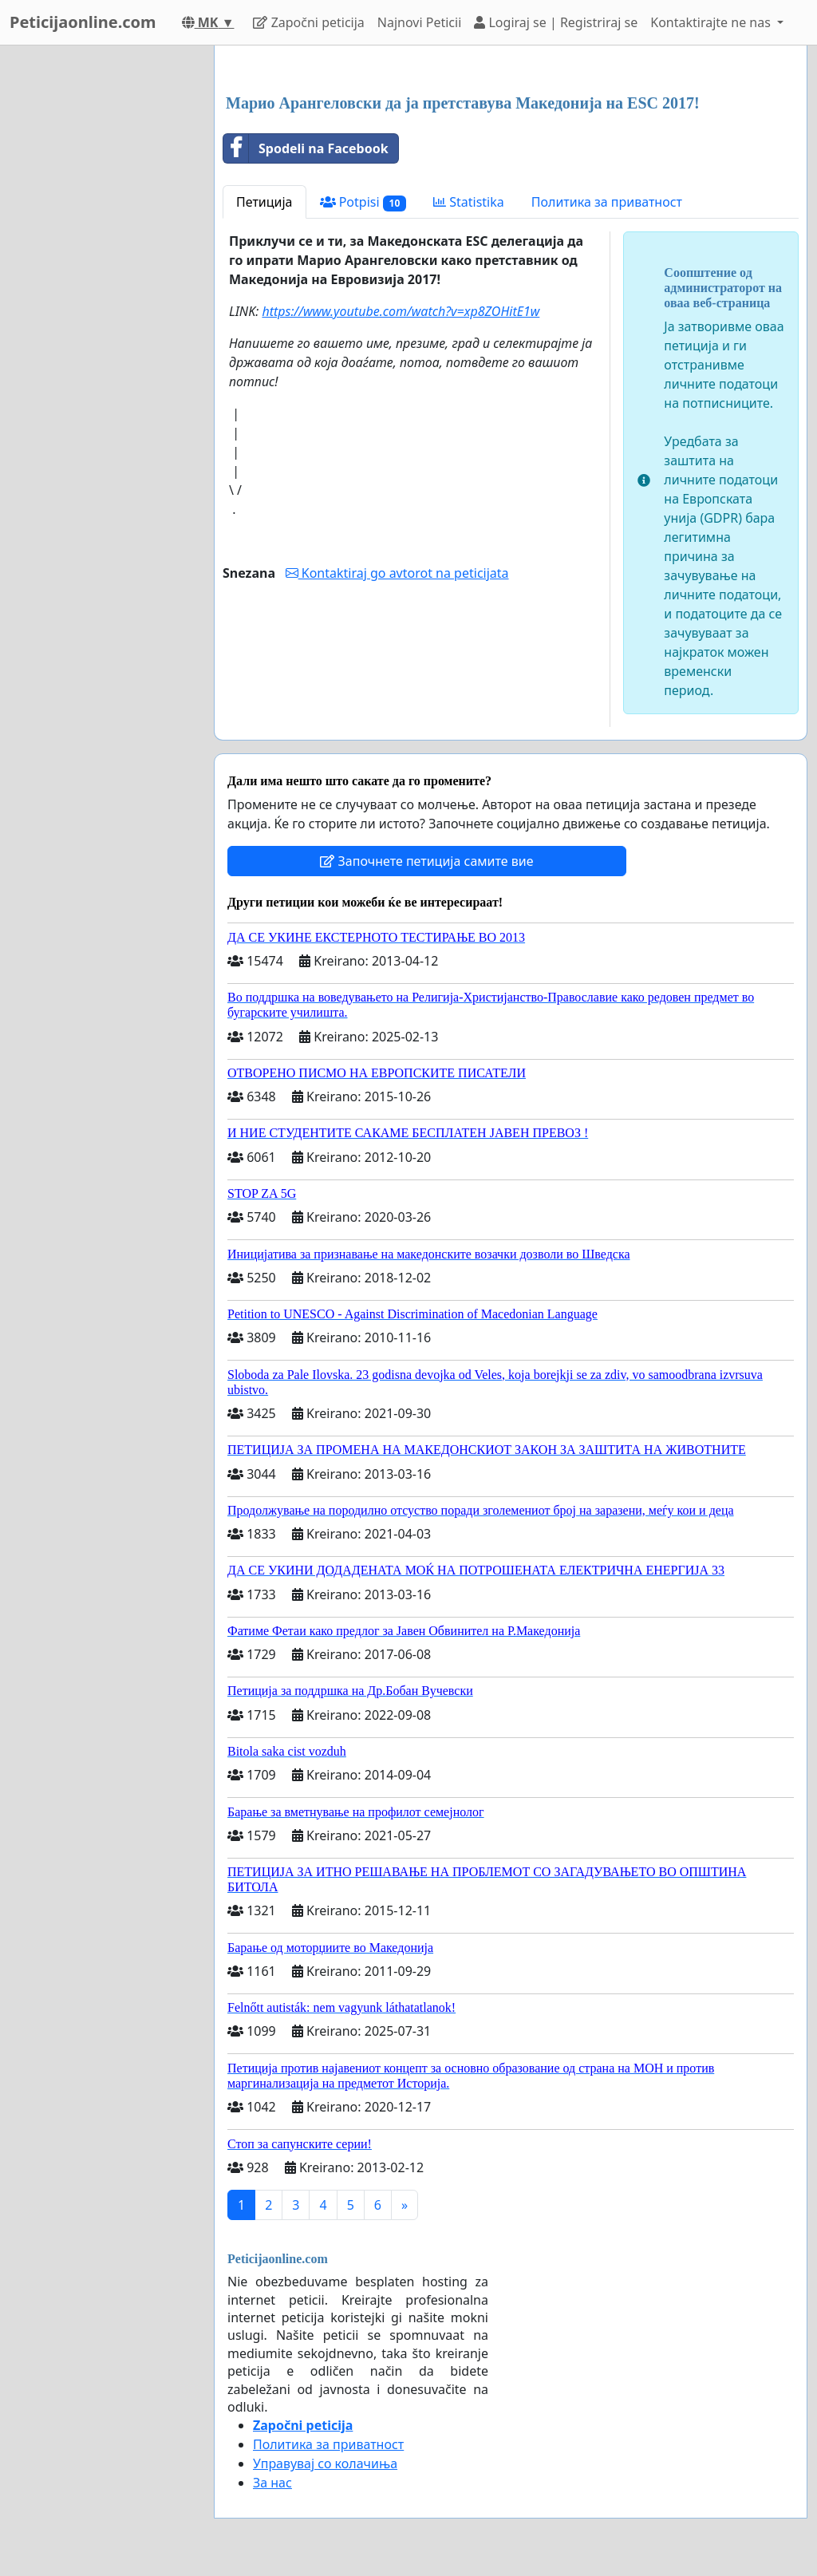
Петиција (264, 202)
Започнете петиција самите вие (426, 861)
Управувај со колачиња (325, 2463)
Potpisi (363, 202)
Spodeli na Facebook (306, 148)
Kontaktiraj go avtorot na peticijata (397, 573)
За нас (272, 2482)
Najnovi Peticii (419, 22)
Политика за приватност (606, 202)
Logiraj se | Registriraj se (555, 22)
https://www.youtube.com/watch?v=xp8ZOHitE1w (400, 311)
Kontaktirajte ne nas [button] (712, 22)
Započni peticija (308, 22)
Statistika (468, 202)
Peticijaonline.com (83, 22)
